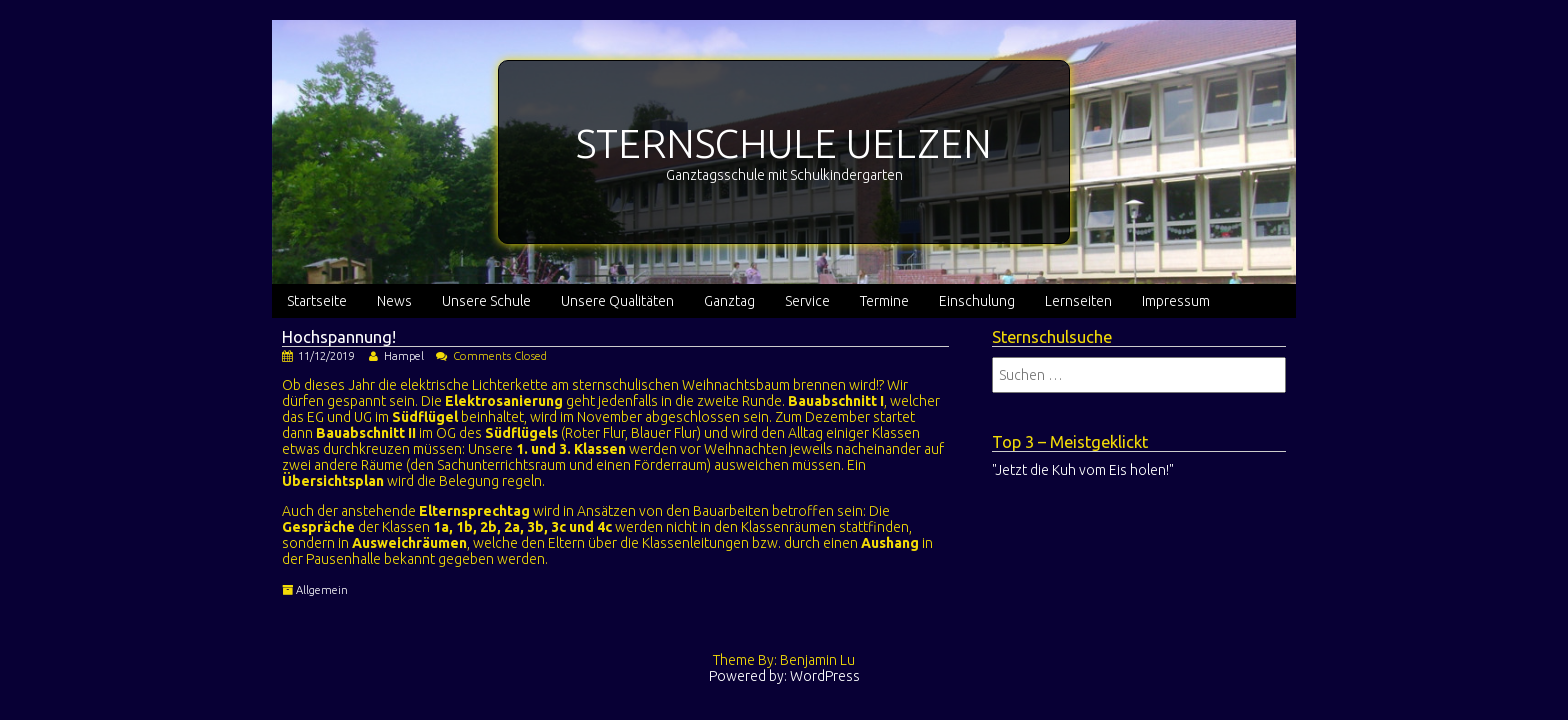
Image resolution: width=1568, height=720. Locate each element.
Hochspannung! (339, 337)
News (394, 301)
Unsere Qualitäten (617, 301)
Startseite (317, 301)
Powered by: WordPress (784, 676)
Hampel (404, 356)
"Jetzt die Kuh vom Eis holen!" (1083, 470)
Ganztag (729, 301)
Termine (884, 301)
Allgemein (322, 590)
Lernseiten (1078, 301)
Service (807, 301)
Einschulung (977, 301)
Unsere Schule (486, 301)
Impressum (1176, 301)
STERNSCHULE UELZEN (784, 143)
